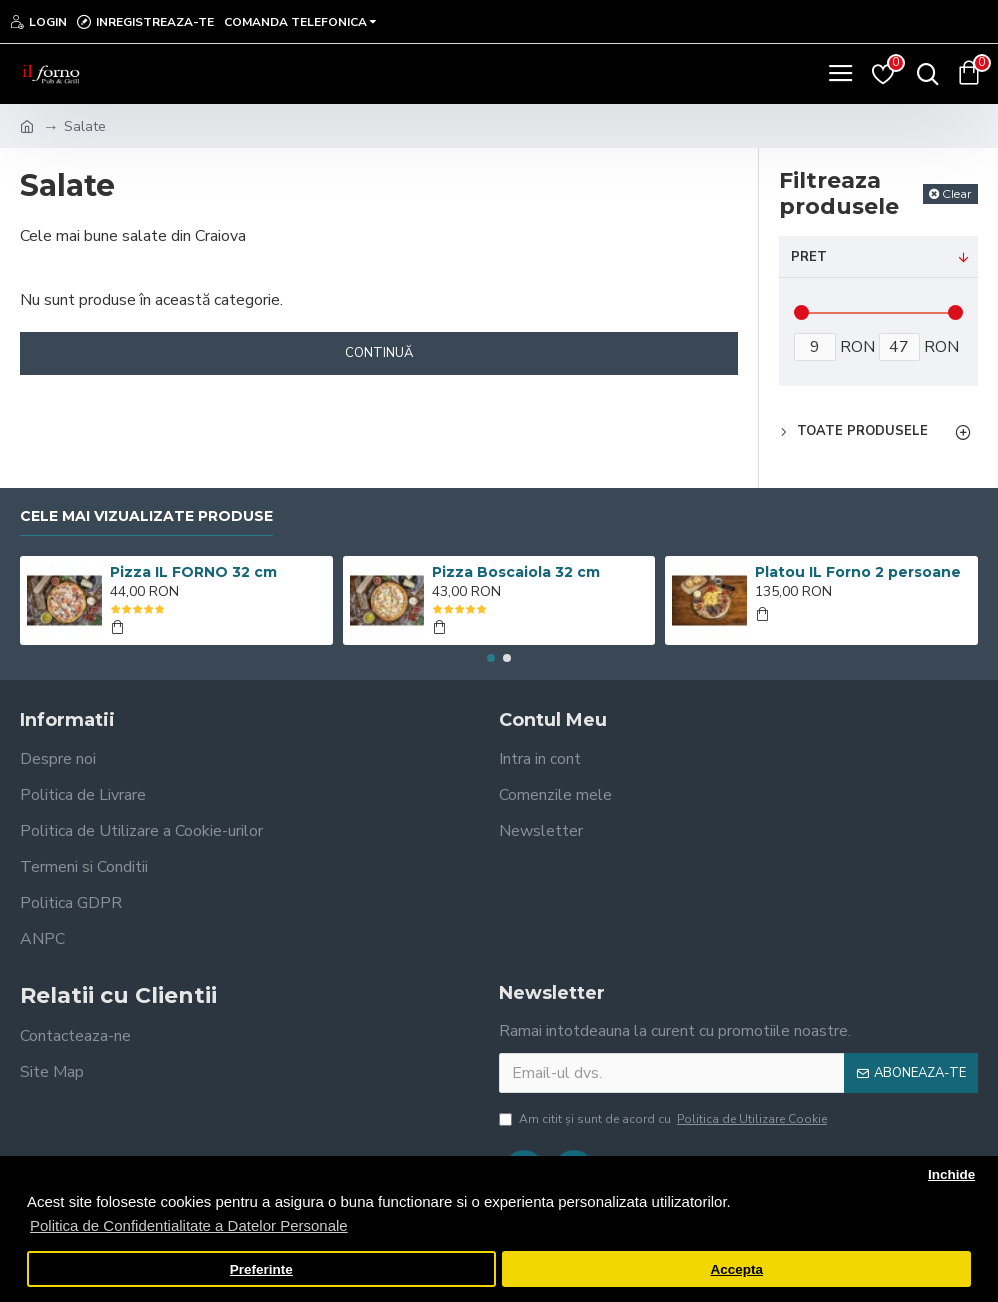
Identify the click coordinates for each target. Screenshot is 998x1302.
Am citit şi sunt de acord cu (664, 1119)
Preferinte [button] (261, 1269)
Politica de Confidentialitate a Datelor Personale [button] (189, 1225)
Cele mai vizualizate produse (146, 516)
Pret (809, 257)
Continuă (379, 353)
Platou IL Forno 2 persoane (858, 572)
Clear (957, 193)
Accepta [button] (736, 1269)
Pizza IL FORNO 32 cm (193, 572)
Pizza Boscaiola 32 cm (516, 572)
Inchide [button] (951, 1174)
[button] (491, 658)
